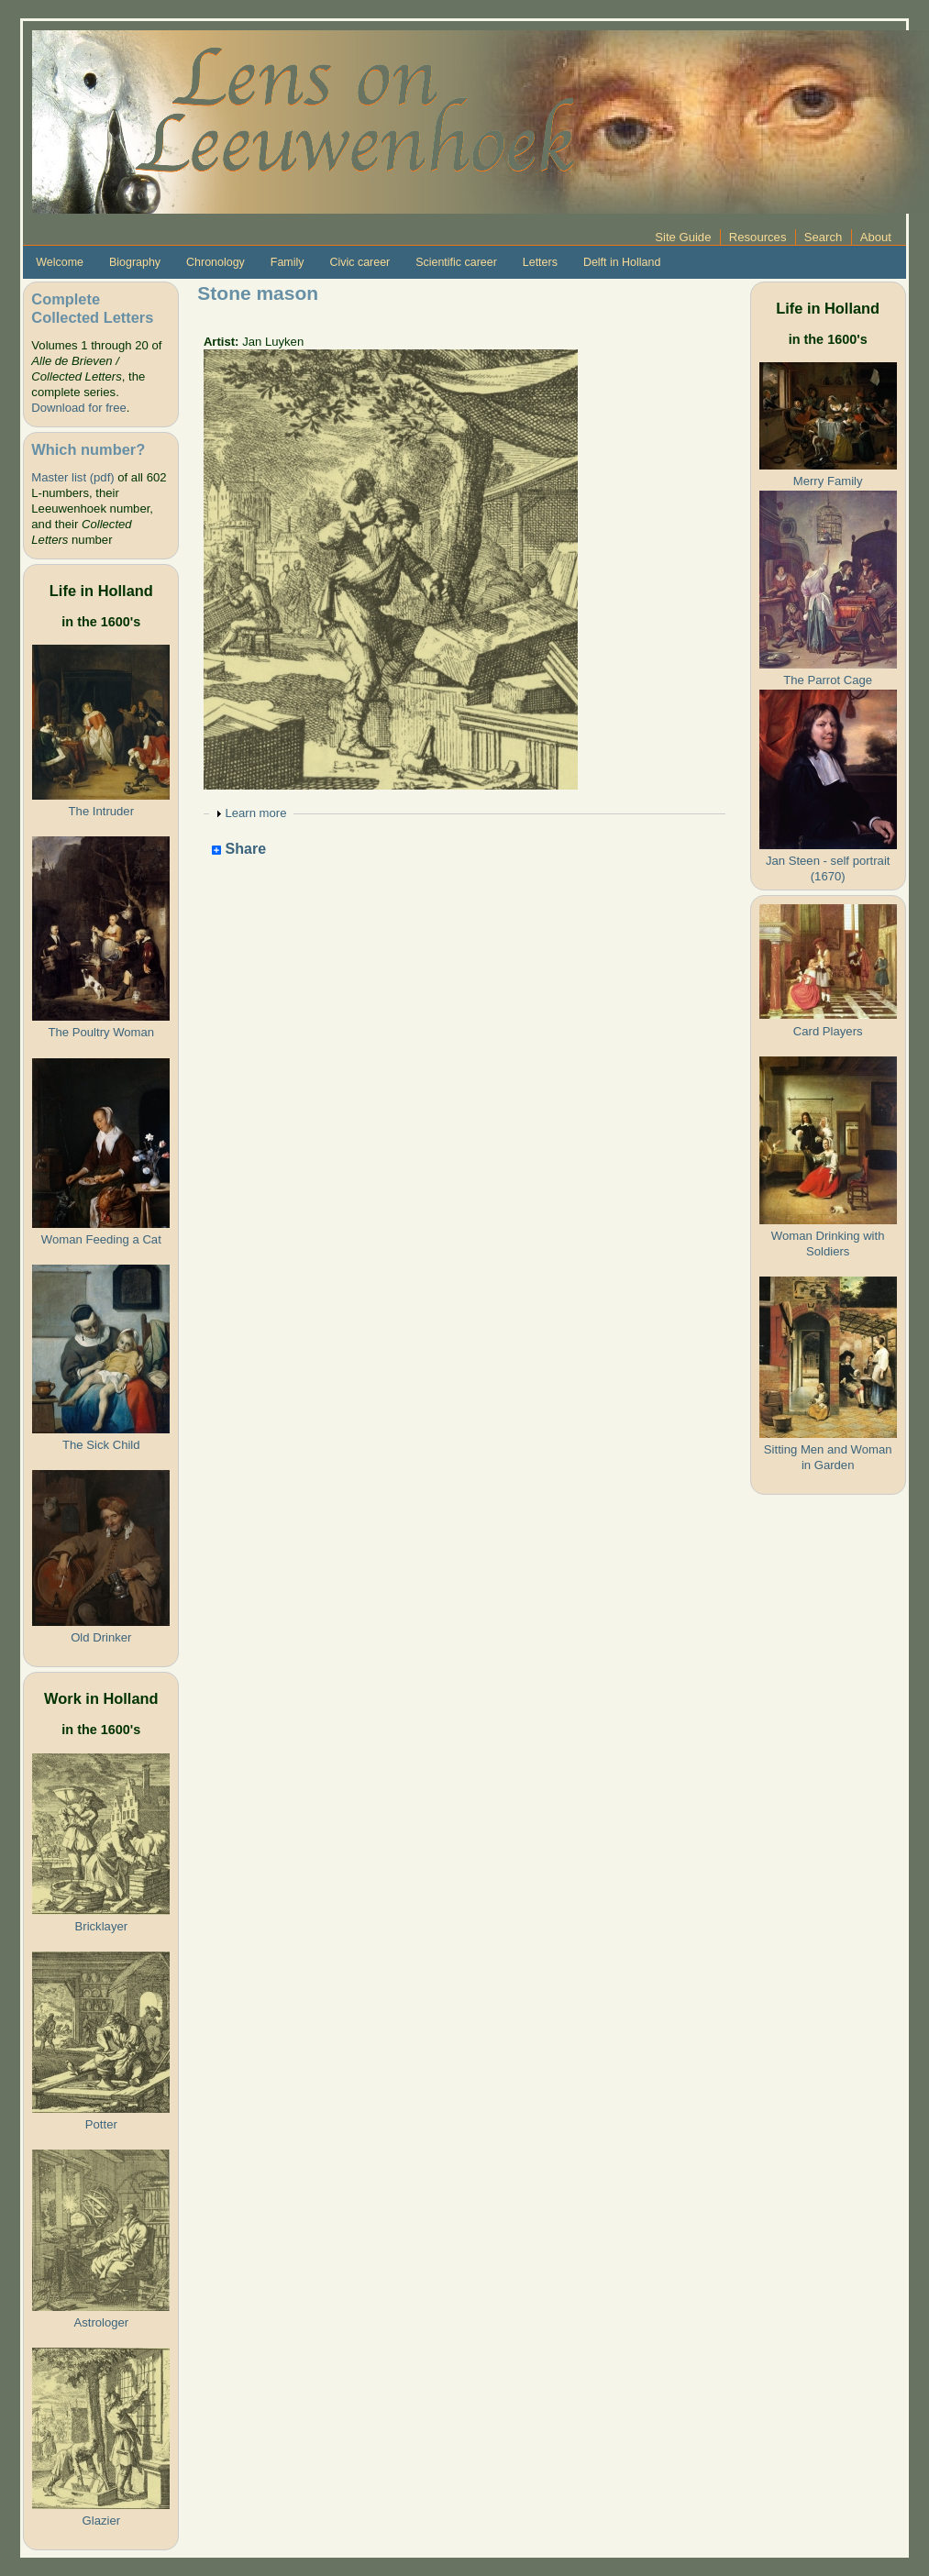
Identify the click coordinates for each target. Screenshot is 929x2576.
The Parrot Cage (827, 680)
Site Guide (683, 237)
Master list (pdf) (72, 477)
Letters (540, 262)
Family (287, 262)
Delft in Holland (621, 262)
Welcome (59, 262)
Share (239, 850)
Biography (134, 262)
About (875, 237)
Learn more (255, 813)
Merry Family (828, 481)
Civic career (359, 262)
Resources (758, 237)
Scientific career (456, 262)
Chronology (215, 262)
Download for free (78, 408)
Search (823, 237)
